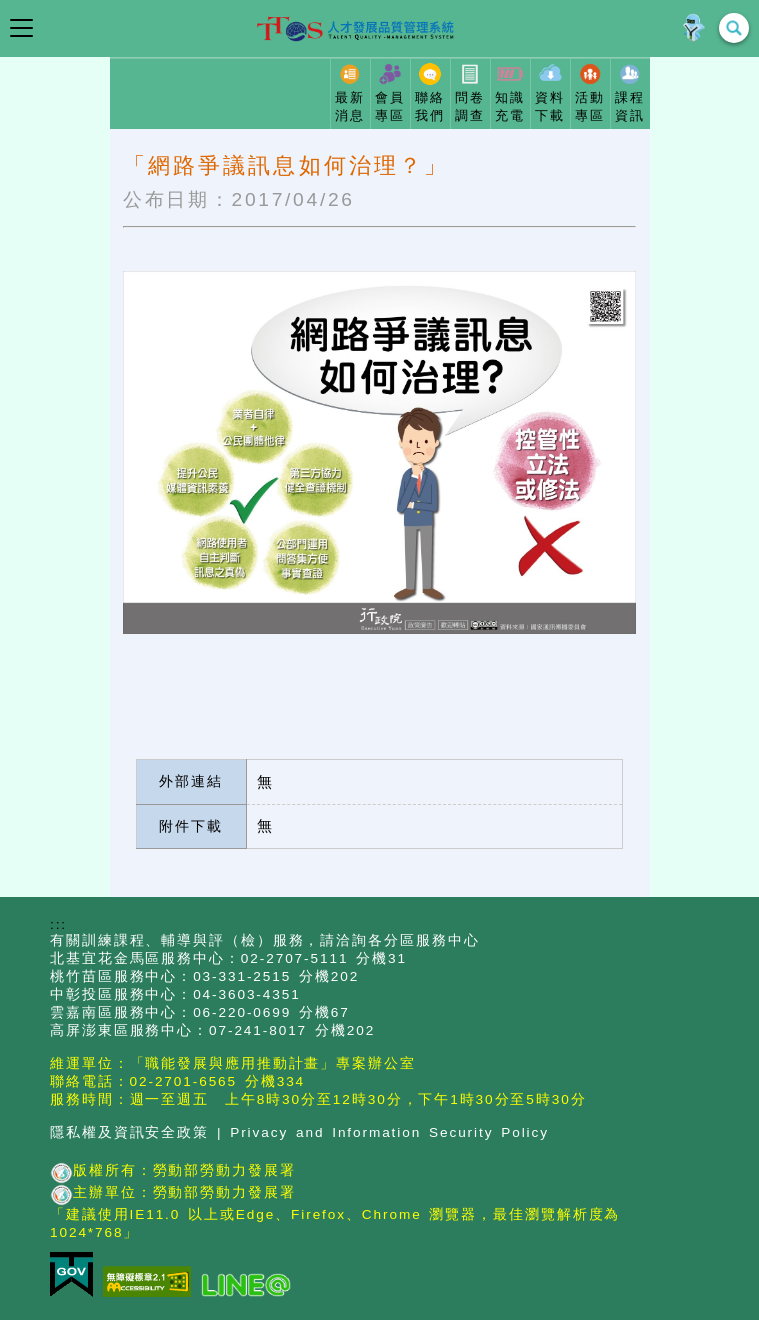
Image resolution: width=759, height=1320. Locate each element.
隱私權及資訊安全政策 (129, 1132)
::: (58, 924)
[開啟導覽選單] (21, 28)
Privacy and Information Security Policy (389, 1132)
